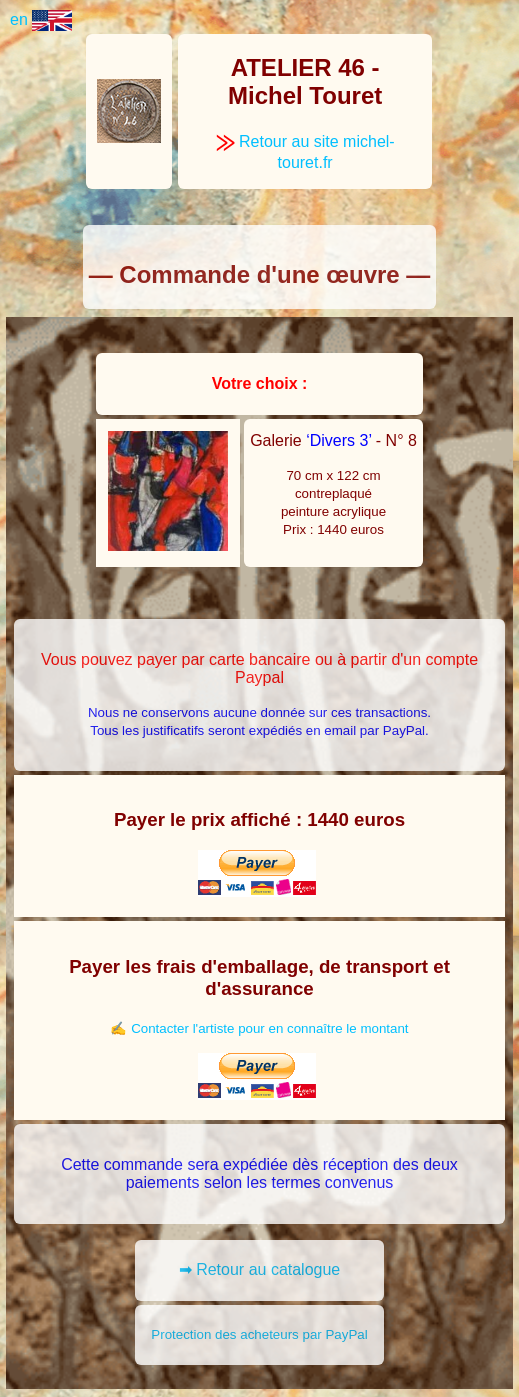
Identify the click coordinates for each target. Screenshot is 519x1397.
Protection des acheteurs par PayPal (259, 1334)
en (41, 19)
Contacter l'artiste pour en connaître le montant (269, 1028)
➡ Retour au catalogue (260, 1269)
